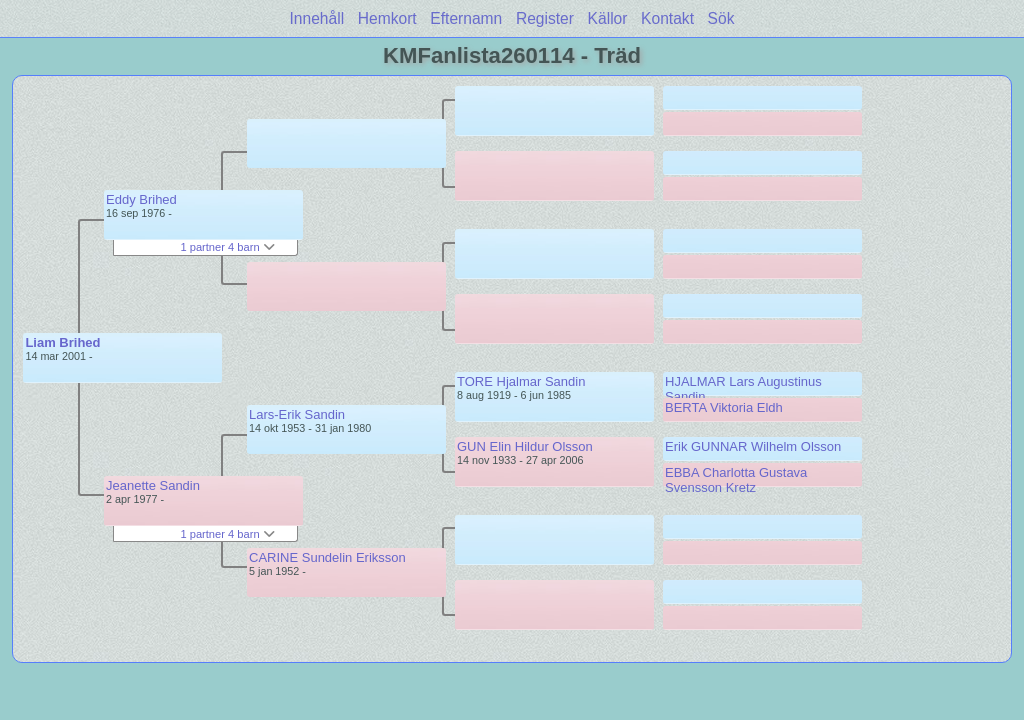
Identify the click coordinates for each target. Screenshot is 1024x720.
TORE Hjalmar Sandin (521, 381)
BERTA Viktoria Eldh (724, 407)
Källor (608, 18)
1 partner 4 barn (227, 247)
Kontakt (667, 18)
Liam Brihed (62, 342)
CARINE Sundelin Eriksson (327, 557)
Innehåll (317, 18)
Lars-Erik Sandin (297, 414)
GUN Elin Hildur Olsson (525, 446)
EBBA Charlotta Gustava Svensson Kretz (736, 480)
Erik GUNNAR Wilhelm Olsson (753, 446)
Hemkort (387, 18)
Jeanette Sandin (153, 485)
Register (545, 18)
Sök (721, 18)
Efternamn (466, 18)
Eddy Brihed (141, 199)
